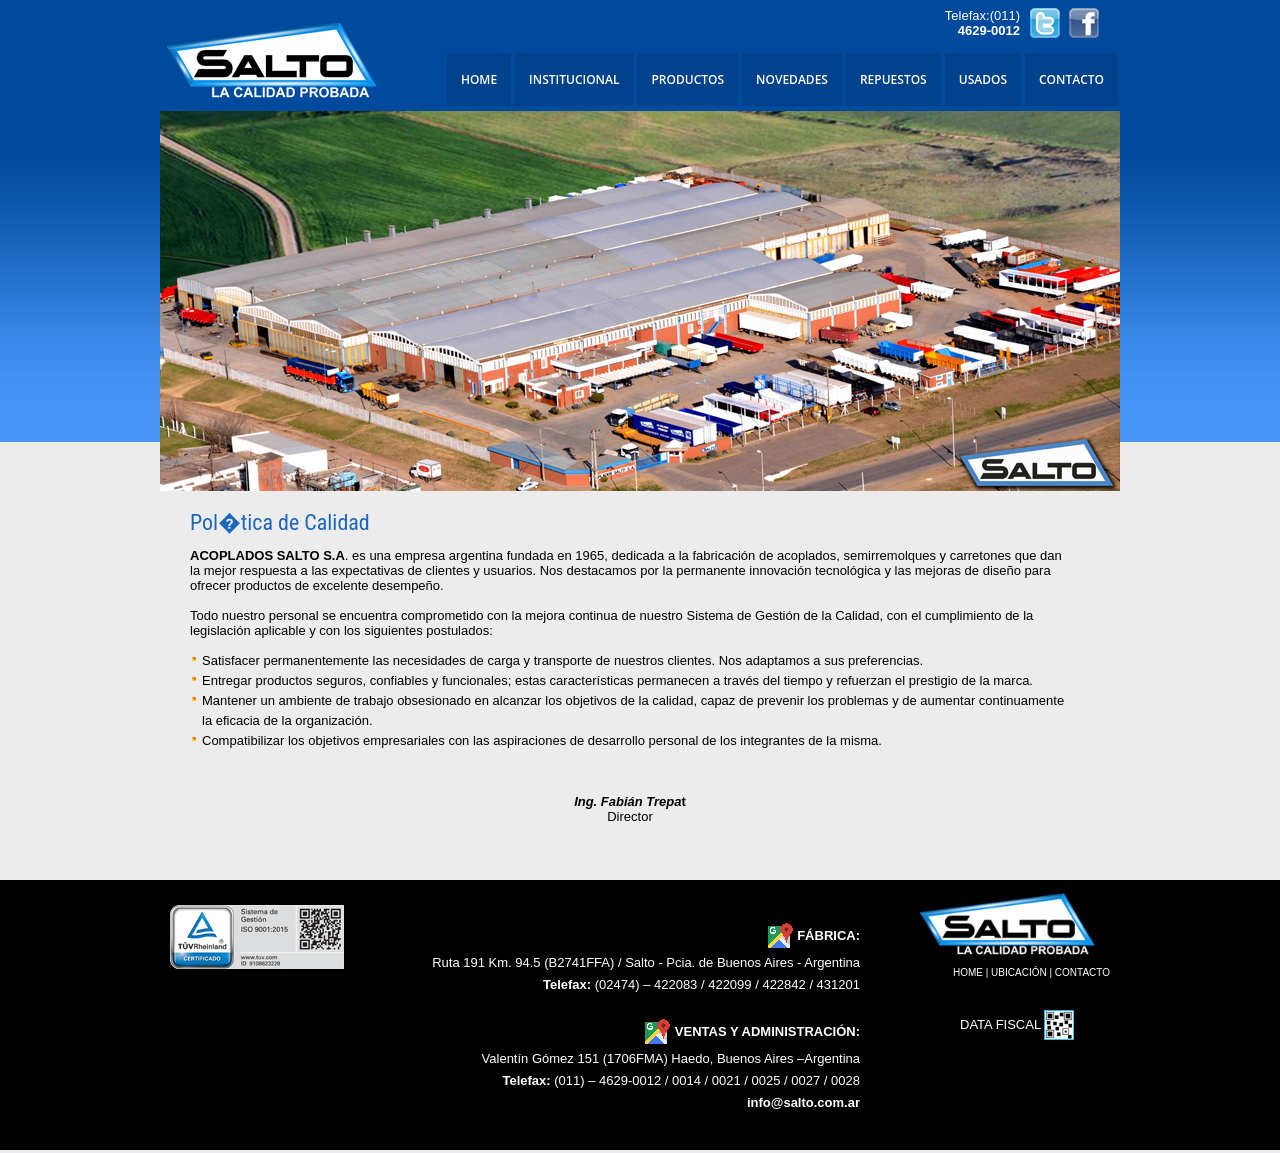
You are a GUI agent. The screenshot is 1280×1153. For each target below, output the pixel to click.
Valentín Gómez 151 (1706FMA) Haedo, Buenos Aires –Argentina (671, 1058)
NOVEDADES (792, 79)
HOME (479, 79)
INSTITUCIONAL (574, 79)
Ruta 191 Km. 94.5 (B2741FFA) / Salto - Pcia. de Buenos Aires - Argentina (646, 962)
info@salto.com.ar (803, 1102)
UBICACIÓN (1019, 972)
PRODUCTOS (687, 79)
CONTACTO (1071, 79)
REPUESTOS (893, 79)
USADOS (983, 79)
